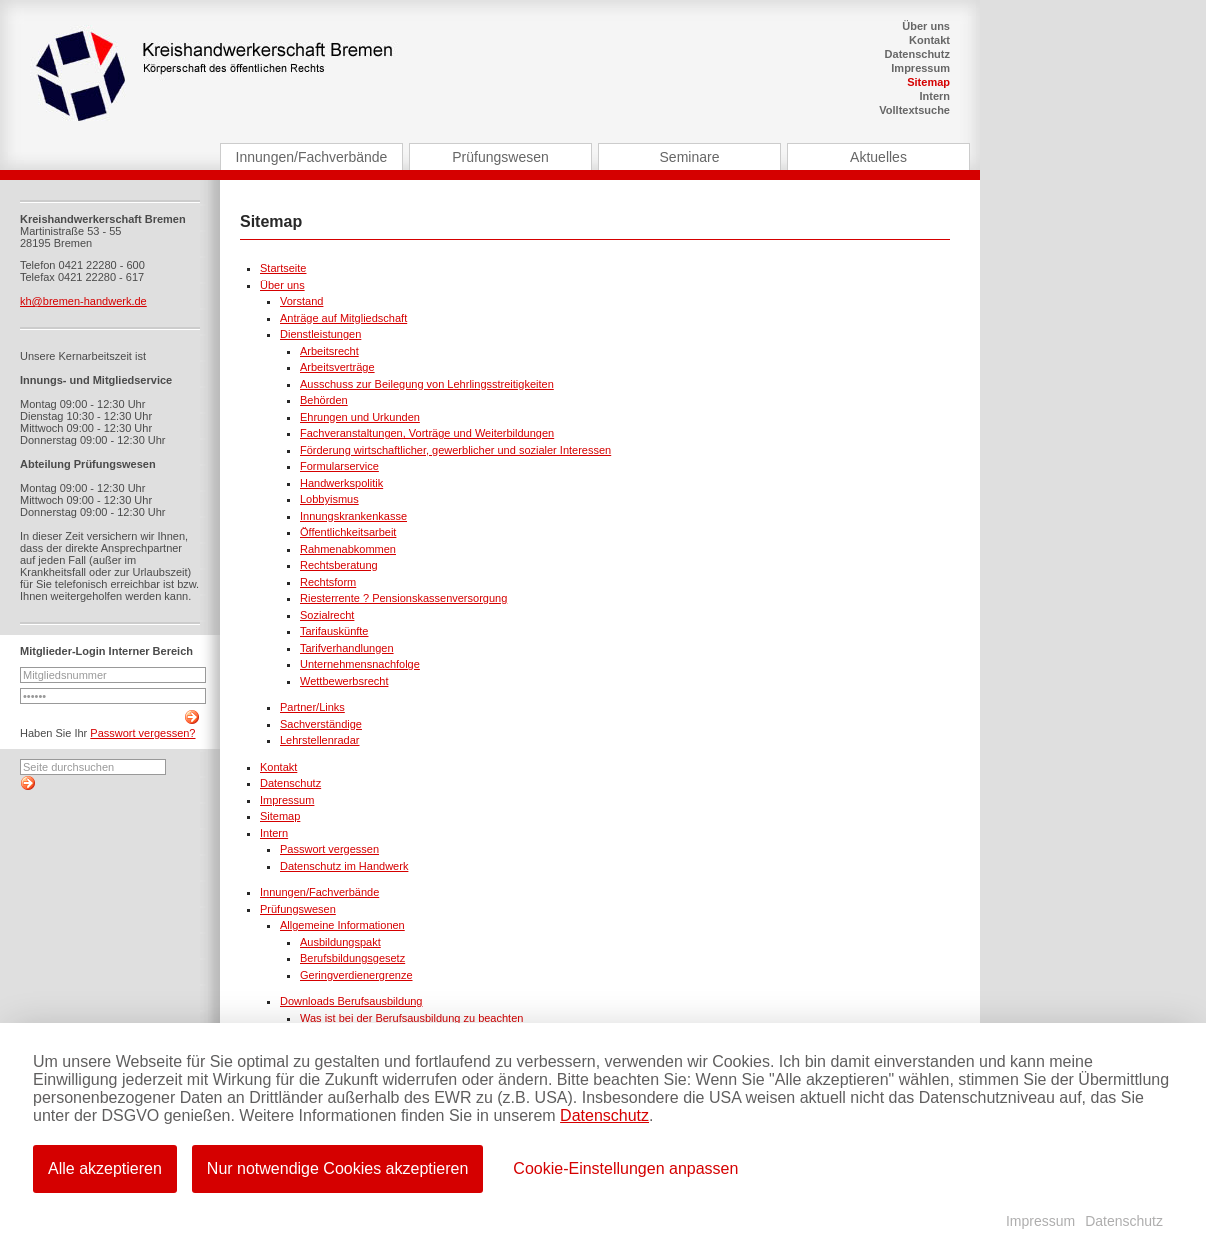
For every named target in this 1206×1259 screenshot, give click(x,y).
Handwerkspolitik (341, 483)
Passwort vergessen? (142, 733)
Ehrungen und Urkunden (360, 417)
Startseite (283, 268)
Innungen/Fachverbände (312, 157)
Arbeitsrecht (329, 351)
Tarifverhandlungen (347, 648)
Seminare (690, 157)
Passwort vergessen (329, 849)
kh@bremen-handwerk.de (83, 301)
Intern (934, 96)
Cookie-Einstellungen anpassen (625, 1168)
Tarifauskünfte (334, 631)
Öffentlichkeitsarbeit (348, 532)
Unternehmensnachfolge (360, 664)
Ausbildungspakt (340, 942)
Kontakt (929, 40)
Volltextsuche (914, 110)
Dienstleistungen (320, 334)
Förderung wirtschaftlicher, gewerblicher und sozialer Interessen (455, 450)
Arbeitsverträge (337, 367)
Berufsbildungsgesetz (352, 958)
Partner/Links (312, 707)
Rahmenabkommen (348, 549)
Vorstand (301, 301)
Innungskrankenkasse (353, 516)
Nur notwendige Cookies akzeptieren (337, 1168)
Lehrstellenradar (320, 740)
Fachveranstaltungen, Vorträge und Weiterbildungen (427, 433)
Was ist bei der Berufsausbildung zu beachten (411, 1018)
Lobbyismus (329, 499)
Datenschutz (917, 54)
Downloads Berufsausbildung (351, 1001)
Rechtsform (328, 582)
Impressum (920, 68)
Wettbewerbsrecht (344, 681)
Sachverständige (321, 724)
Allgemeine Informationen (342, 925)
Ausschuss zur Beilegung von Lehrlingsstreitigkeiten (427, 384)
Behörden (324, 400)
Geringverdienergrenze (356, 975)
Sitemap (928, 82)
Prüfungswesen (500, 157)
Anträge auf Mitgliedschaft (343, 318)
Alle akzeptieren (105, 1168)
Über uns (926, 26)
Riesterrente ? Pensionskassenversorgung (403, 598)
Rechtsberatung (339, 565)
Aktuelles (878, 157)
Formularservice (339, 466)
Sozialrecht (327, 615)
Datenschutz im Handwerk (344, 866)
